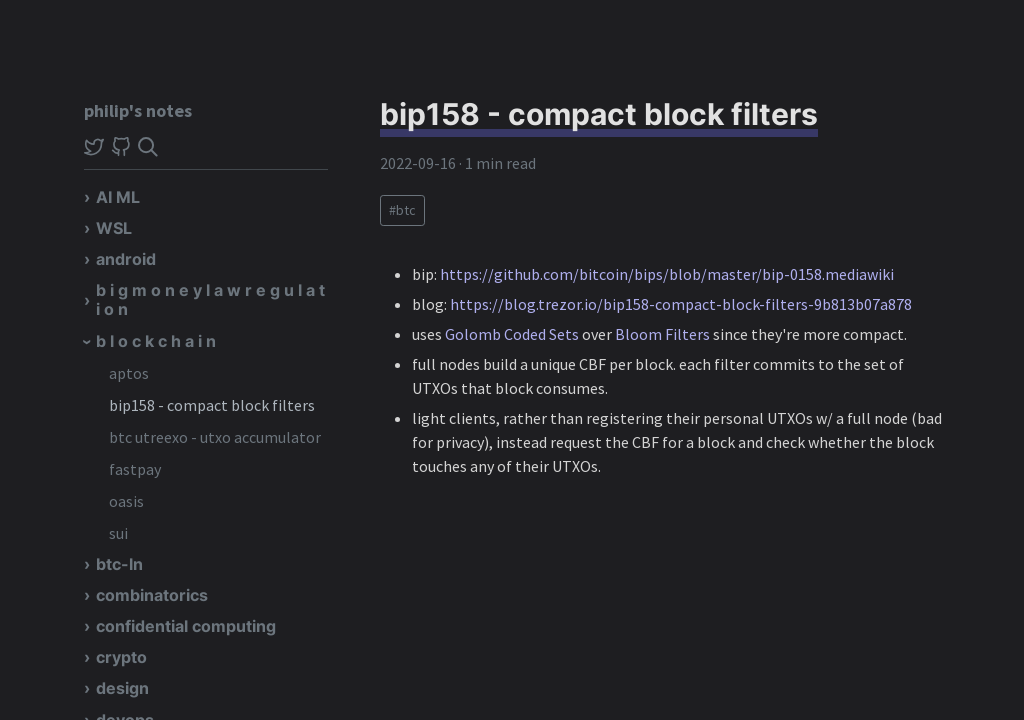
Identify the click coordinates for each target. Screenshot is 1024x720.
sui (118, 533)
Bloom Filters (662, 334)
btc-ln (119, 564)
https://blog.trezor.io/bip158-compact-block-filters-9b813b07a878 (681, 304)
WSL (114, 228)
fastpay (135, 469)
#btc (402, 210)
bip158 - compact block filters (212, 405)
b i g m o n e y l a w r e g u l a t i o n (210, 299)
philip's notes (138, 110)
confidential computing (186, 626)
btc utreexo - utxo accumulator (215, 437)
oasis (126, 501)
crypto (121, 657)
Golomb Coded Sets (512, 334)
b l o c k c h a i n (156, 341)
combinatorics (152, 595)
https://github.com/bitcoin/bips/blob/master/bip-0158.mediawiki (667, 274)
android (126, 259)
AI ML (118, 197)
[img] (148, 147)
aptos (129, 373)
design (122, 688)
